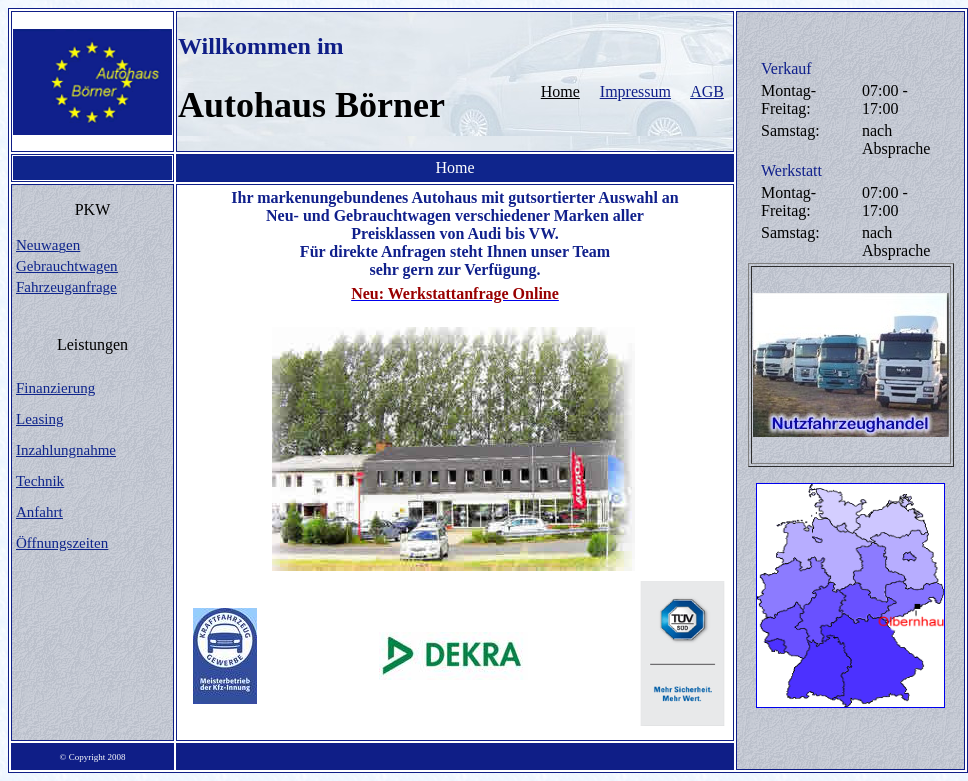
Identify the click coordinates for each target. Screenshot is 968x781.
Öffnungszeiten (62, 543)
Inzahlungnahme (66, 450)
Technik (40, 481)
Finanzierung (55, 388)
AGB (707, 91)
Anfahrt (39, 512)
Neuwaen (48, 245)
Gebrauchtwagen (67, 266)
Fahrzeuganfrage (66, 287)
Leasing (39, 419)
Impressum (635, 91)
